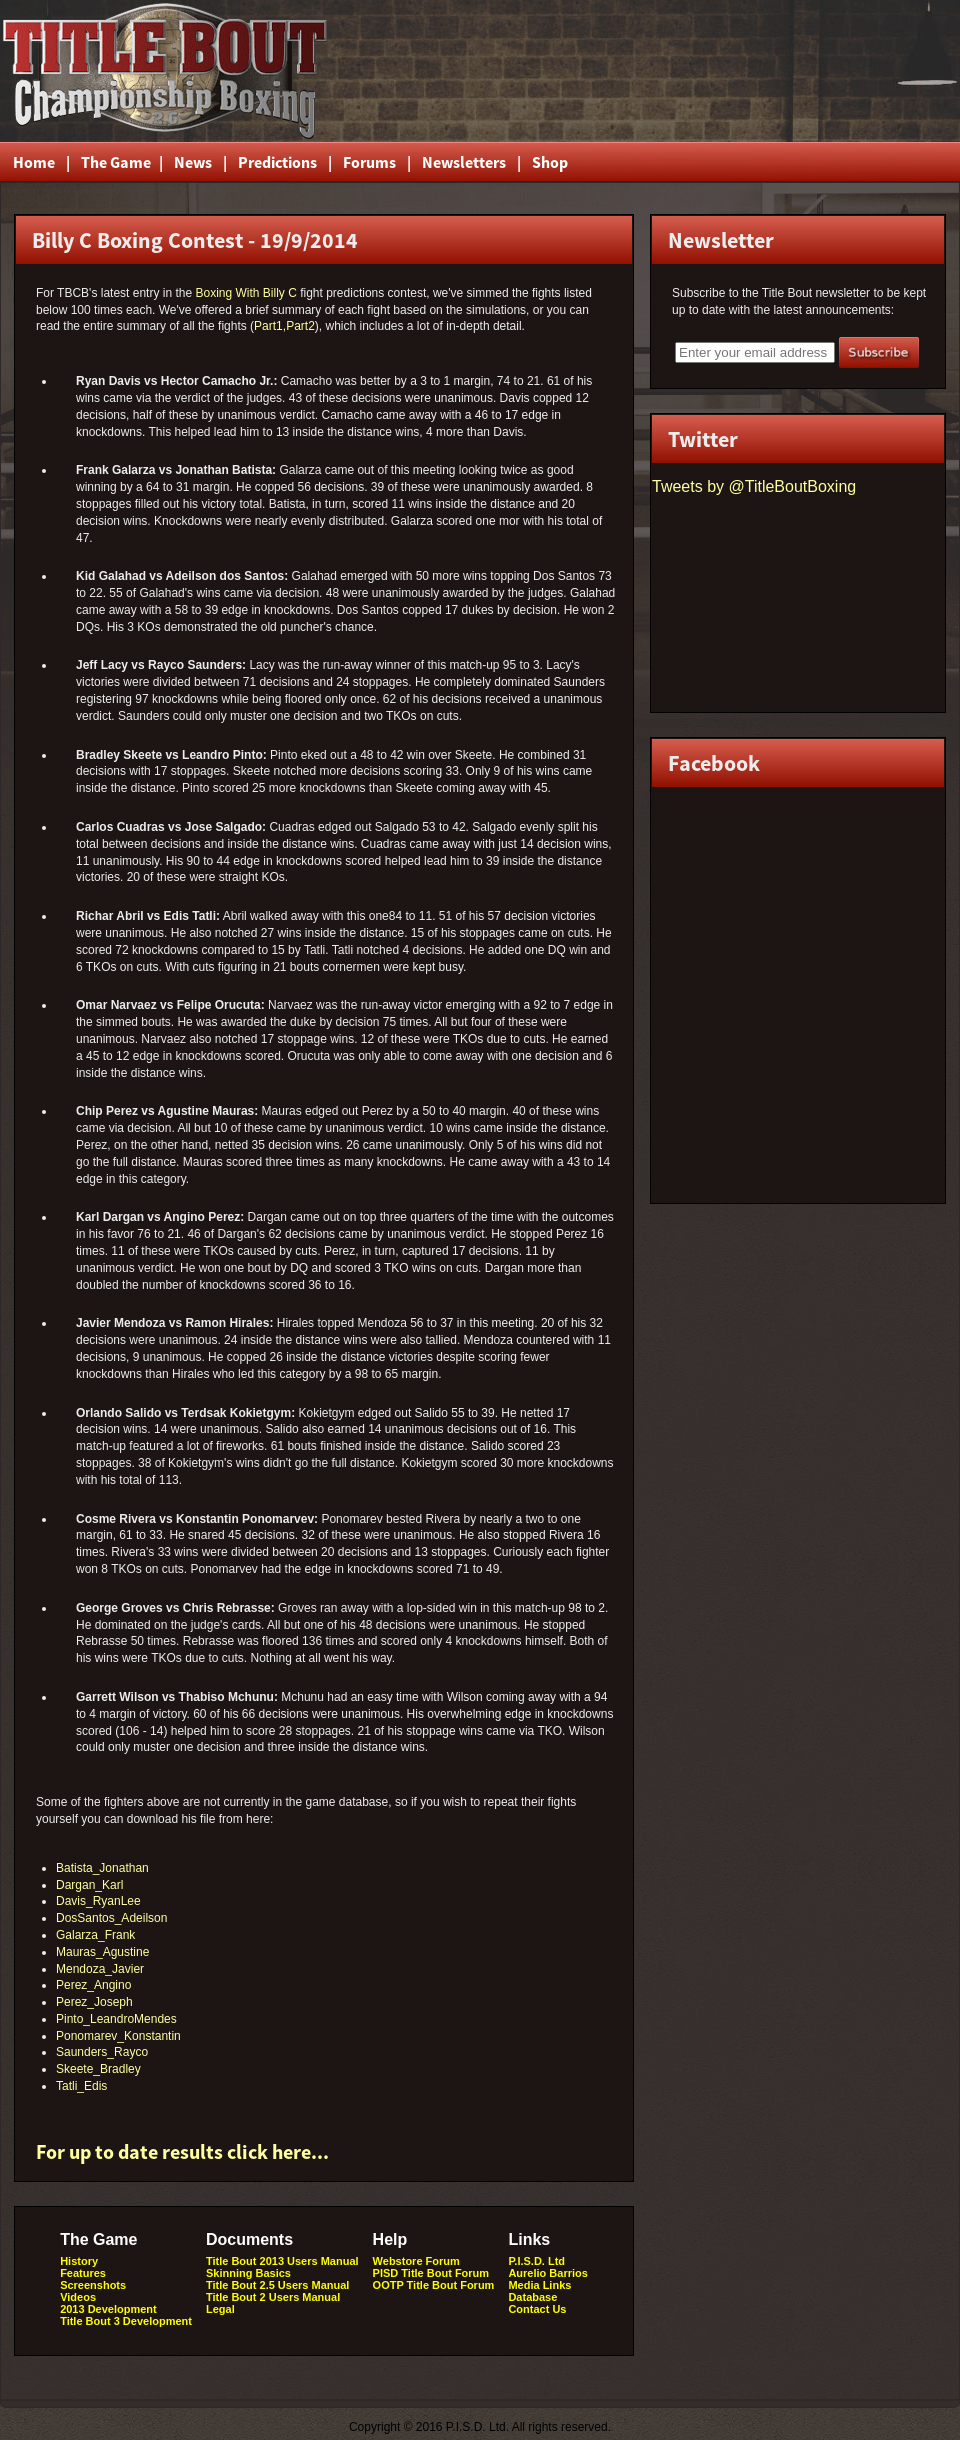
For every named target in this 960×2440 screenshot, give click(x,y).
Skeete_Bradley (98, 2069)
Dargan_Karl (89, 1885)
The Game (114, 162)
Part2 (300, 326)
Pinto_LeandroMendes (116, 2019)
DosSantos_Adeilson (111, 1918)
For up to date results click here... (182, 2151)
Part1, (270, 326)
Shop (550, 162)
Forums (369, 162)
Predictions (277, 162)
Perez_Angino (93, 1985)
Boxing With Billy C (245, 293)
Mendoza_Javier (100, 1969)
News (193, 162)
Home (34, 162)
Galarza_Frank (95, 1935)
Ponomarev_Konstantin (118, 2036)
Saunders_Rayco (102, 2052)
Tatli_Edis (81, 2086)
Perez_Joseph (94, 2002)
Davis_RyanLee (98, 1901)
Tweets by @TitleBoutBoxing (754, 486)
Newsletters (464, 162)
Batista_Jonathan (102, 1868)
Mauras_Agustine (102, 1952)
